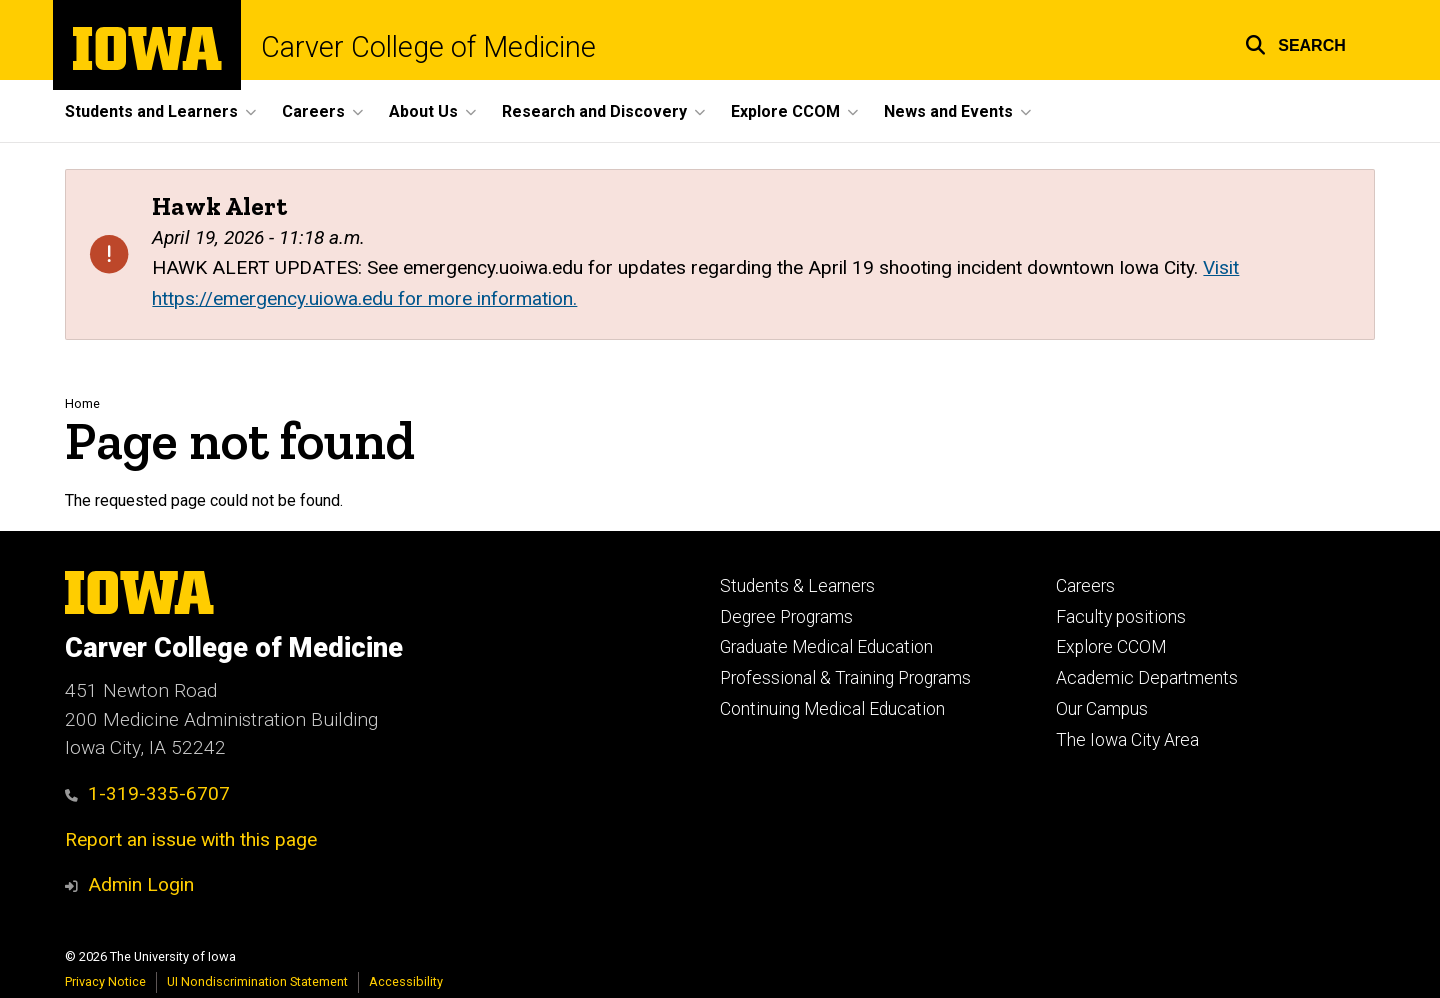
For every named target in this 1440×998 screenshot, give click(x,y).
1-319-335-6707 (147, 793)
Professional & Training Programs (845, 678)
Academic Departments (1147, 678)
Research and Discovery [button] (594, 111)
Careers (1085, 586)
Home (82, 403)
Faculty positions (1121, 617)
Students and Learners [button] (151, 111)
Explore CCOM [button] (785, 111)
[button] (1295, 42)
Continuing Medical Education (832, 709)
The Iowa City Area (1127, 740)
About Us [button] (423, 111)
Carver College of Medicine (428, 47)
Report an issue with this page (191, 839)
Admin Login (141, 884)
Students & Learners (797, 586)
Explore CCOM (1111, 647)
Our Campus (1102, 709)
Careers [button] (313, 111)
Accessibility (406, 981)
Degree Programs (786, 617)
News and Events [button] (948, 111)
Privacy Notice (105, 981)
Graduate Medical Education (826, 647)
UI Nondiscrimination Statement (257, 981)
